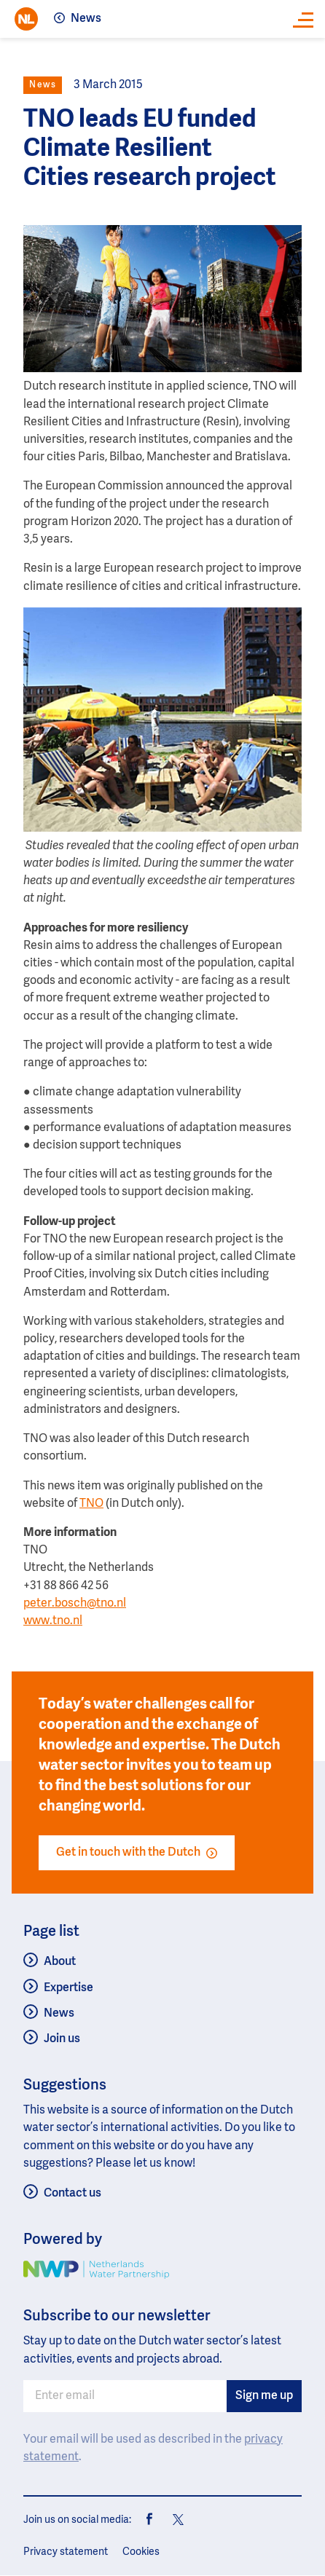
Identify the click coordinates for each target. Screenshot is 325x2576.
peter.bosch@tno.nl (74, 1604)
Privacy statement (65, 2552)
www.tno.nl (52, 1621)
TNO (91, 1504)
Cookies (141, 2552)
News (86, 19)
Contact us (72, 2193)
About (60, 1962)
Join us (62, 2039)
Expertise (68, 1988)
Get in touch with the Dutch (136, 1853)
